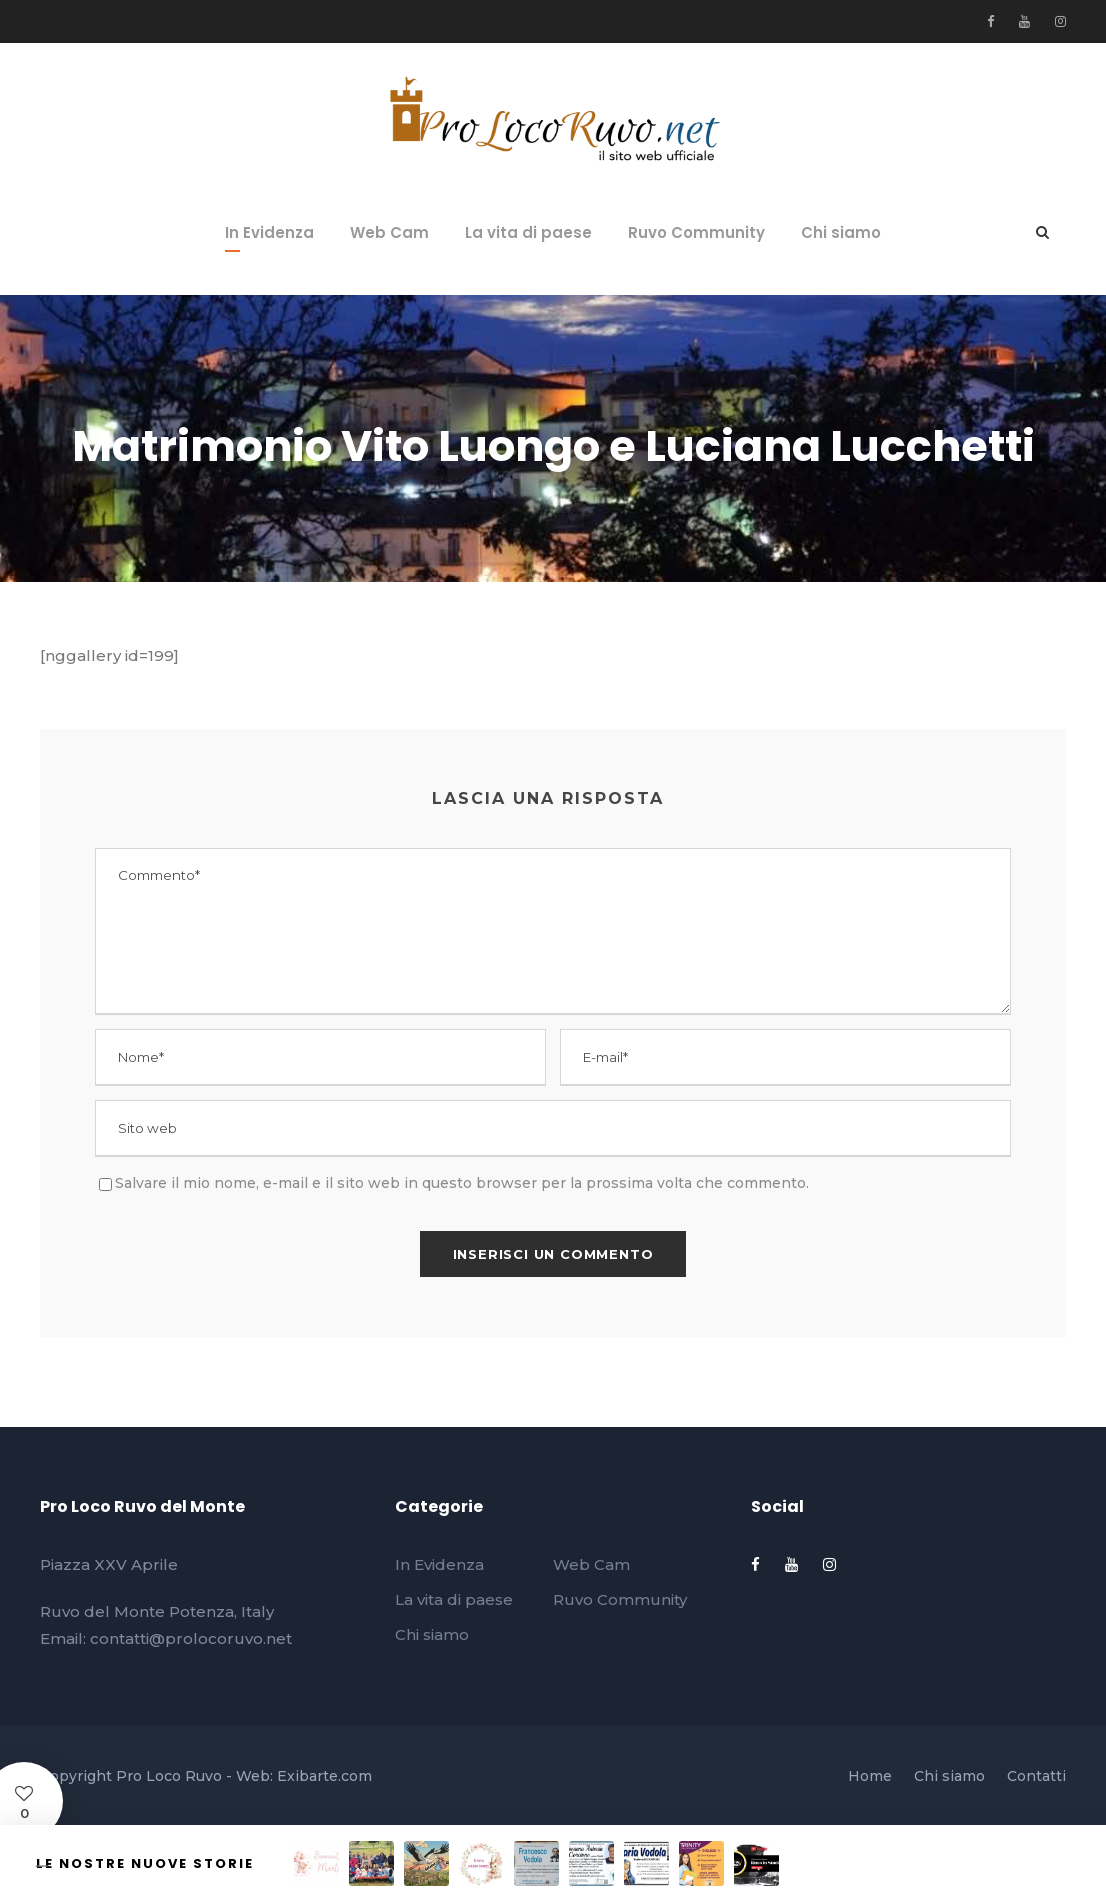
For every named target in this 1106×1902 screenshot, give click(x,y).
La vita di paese (528, 232)
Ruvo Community (696, 232)
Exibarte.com (324, 1776)
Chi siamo (841, 232)
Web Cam (389, 232)
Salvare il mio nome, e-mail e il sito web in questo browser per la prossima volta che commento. (462, 1183)
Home (870, 1776)
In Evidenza (269, 232)
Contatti (1036, 1776)
